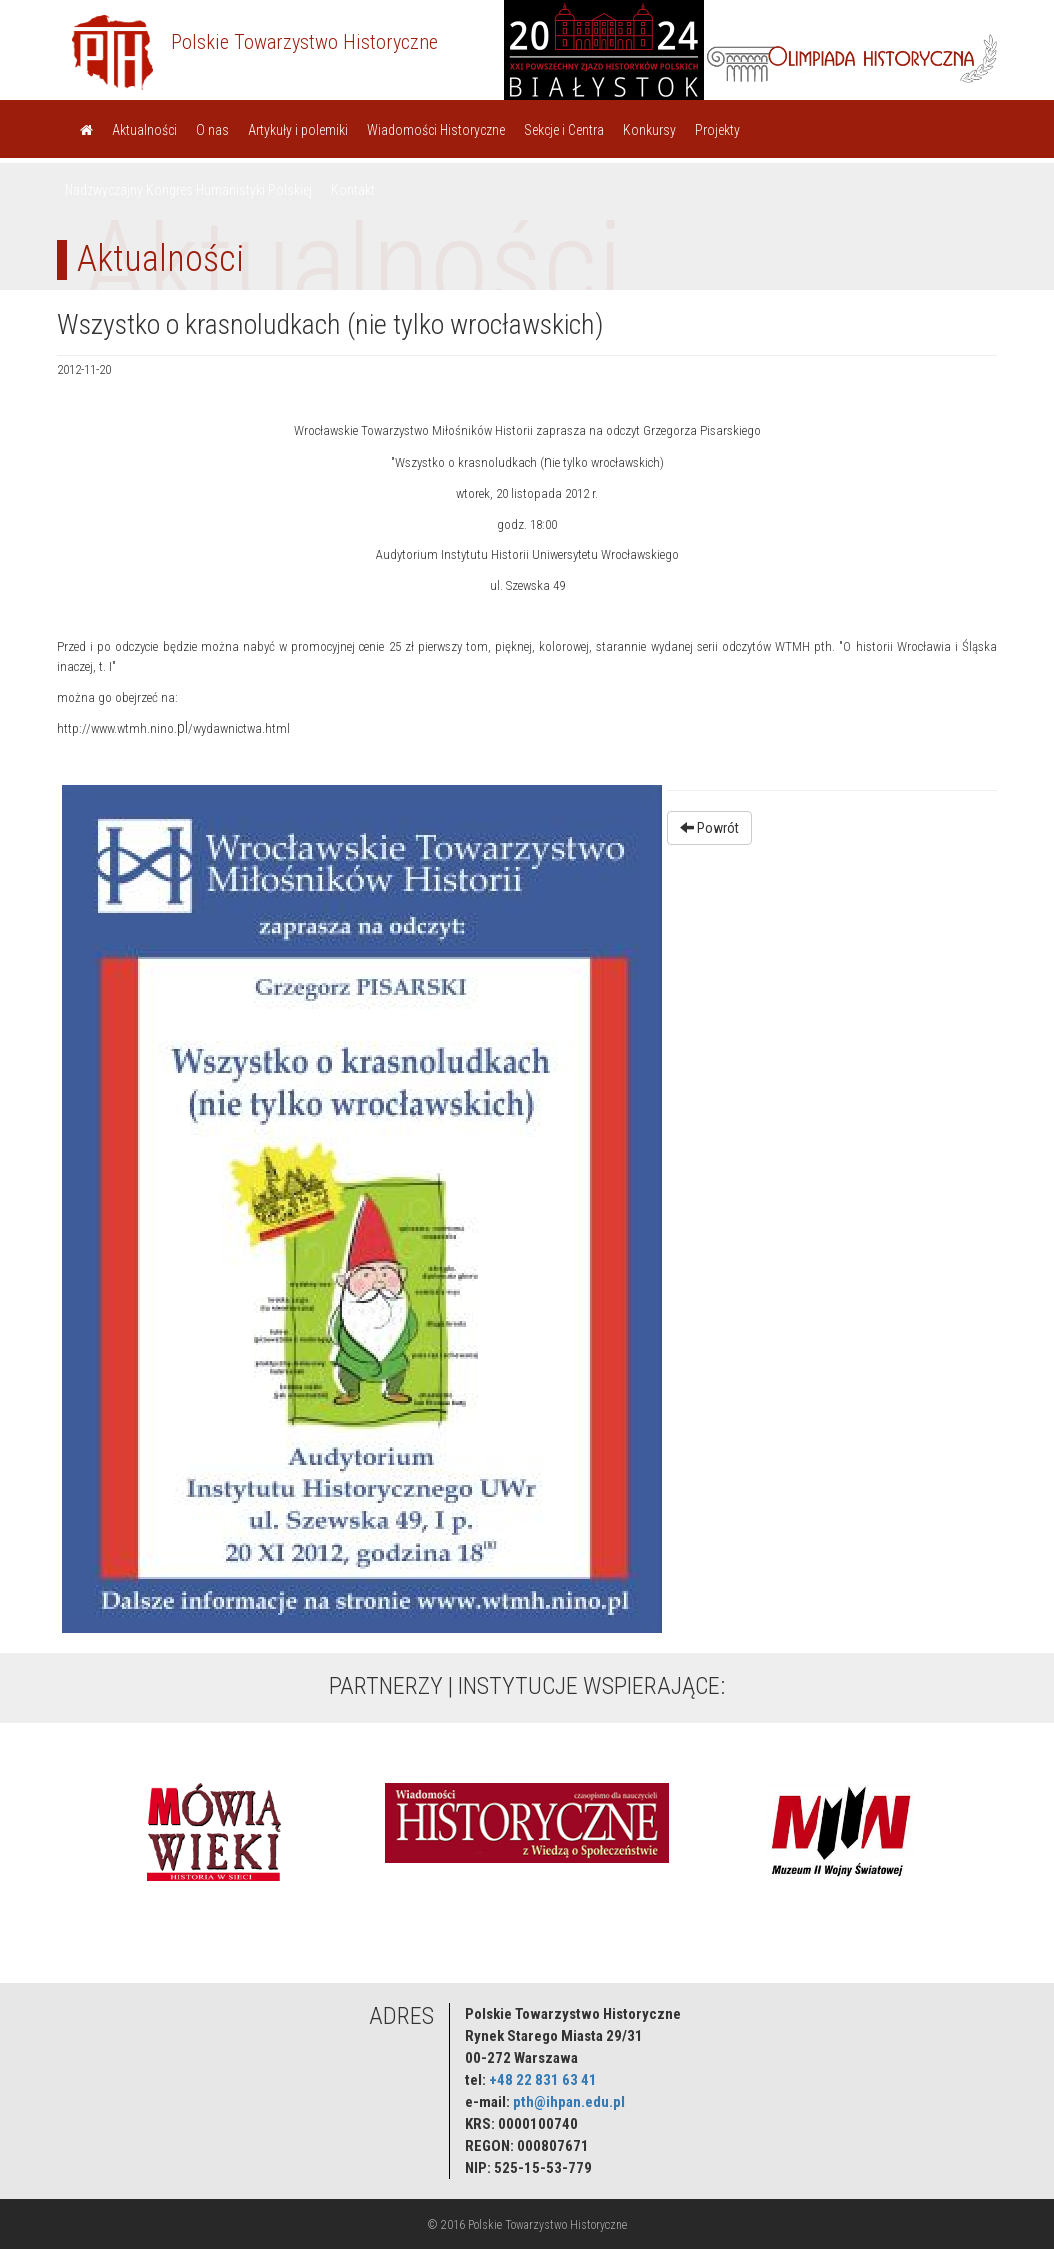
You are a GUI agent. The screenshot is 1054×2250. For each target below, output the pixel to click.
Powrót (709, 828)
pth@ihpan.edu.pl (569, 2102)
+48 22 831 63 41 (543, 2080)
